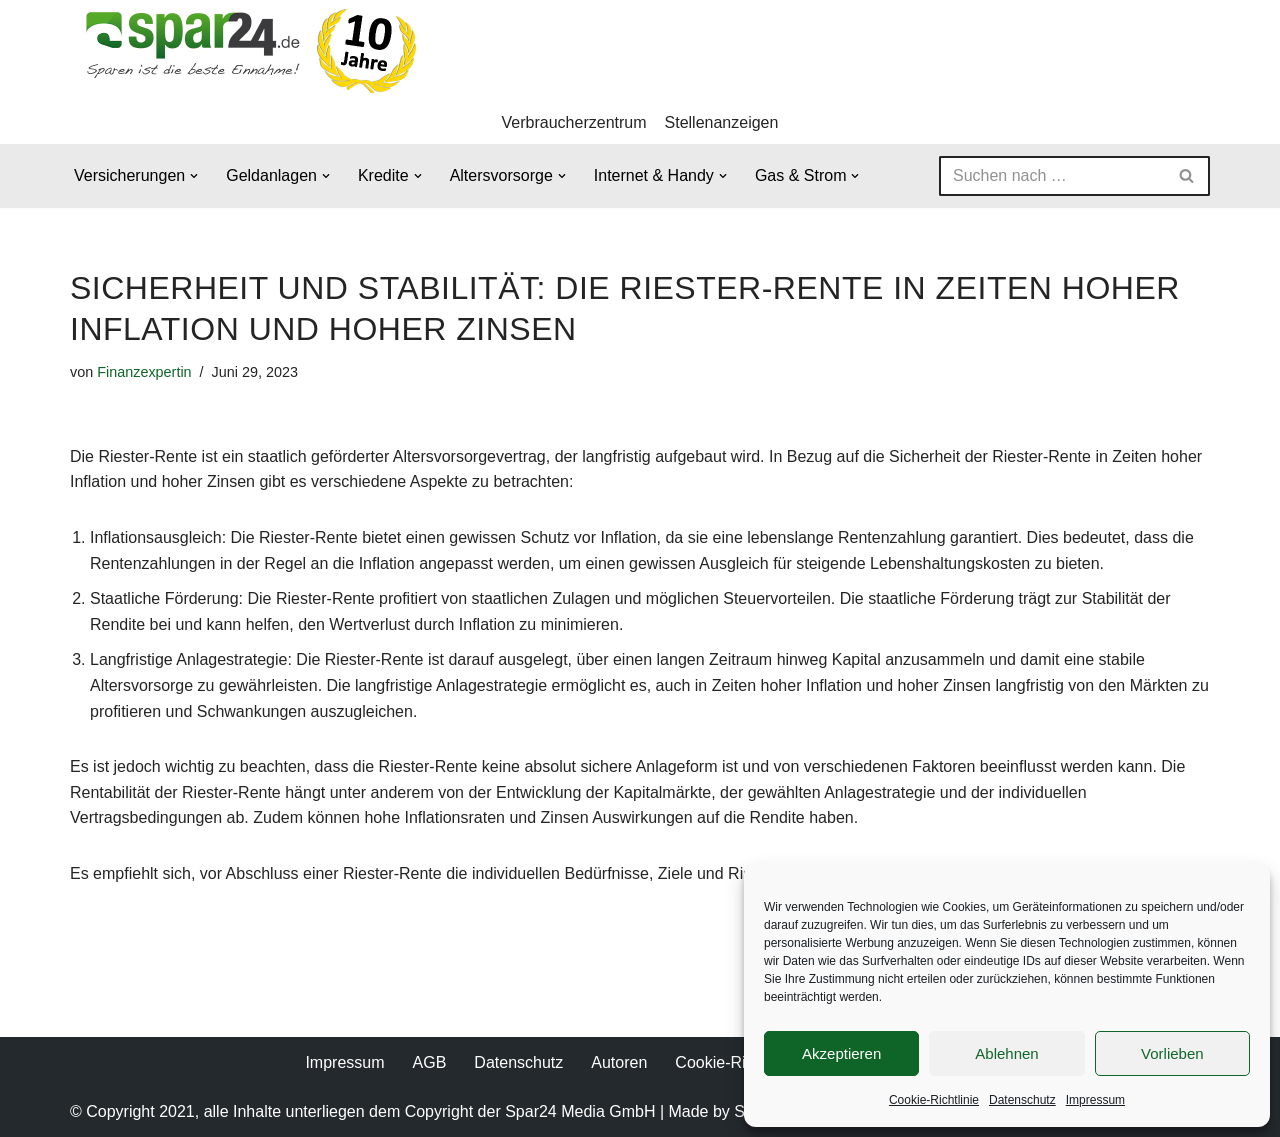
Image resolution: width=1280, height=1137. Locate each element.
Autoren (619, 1062)
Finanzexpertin (144, 372)
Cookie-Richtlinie (934, 1100)
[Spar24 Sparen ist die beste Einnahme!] (245, 50)
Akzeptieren (841, 1053)
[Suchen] (1052, 176)
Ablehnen (1006, 1053)
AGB (430, 1062)
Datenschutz (1022, 1100)
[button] (194, 176)
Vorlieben (1172, 1053)
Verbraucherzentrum (574, 122)
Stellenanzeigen (722, 122)
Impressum (1095, 1100)
